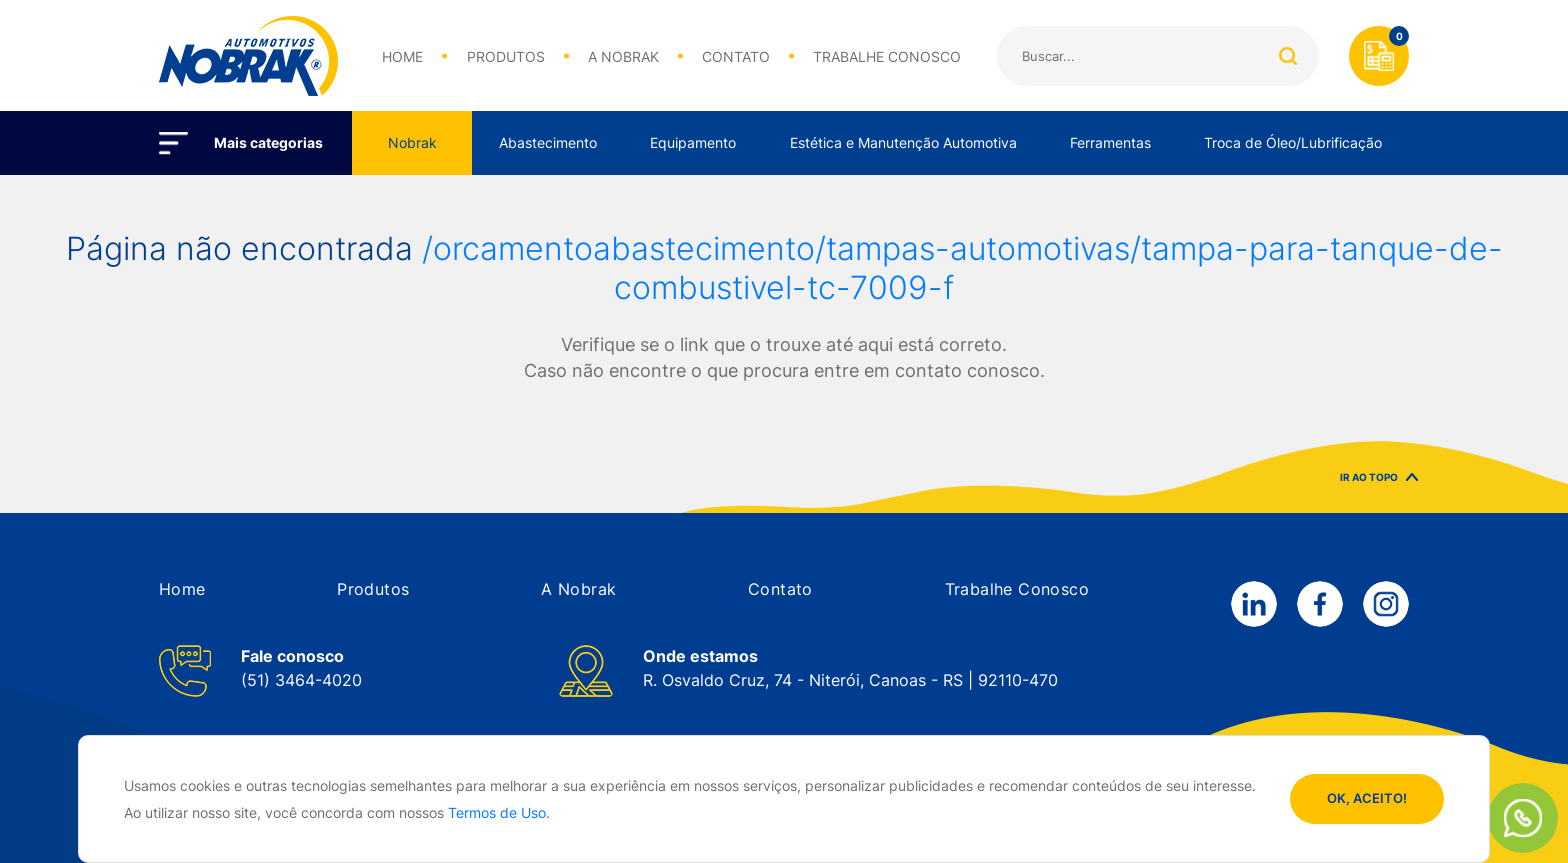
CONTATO (736, 57)
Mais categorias (268, 142)
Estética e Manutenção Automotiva (903, 142)
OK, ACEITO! (1367, 798)
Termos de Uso (497, 812)
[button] (182, 589)
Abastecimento (548, 142)
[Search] (1158, 56)
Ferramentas (1110, 142)
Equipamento (693, 142)
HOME (402, 57)
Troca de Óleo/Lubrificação (1293, 142)
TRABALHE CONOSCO (887, 57)
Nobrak (412, 142)
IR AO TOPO (1379, 486)
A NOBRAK (623, 57)
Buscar (1287, 56)
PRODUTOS (506, 57)
